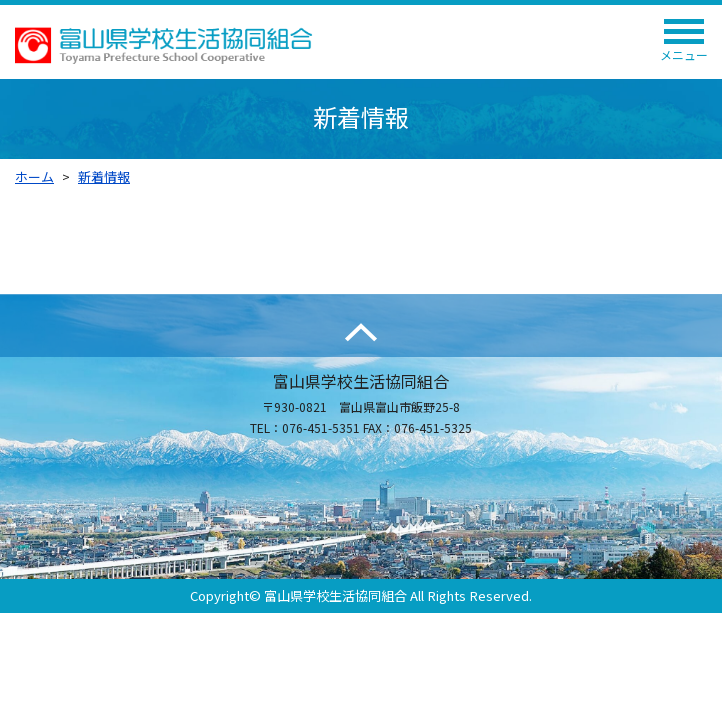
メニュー (684, 46)
